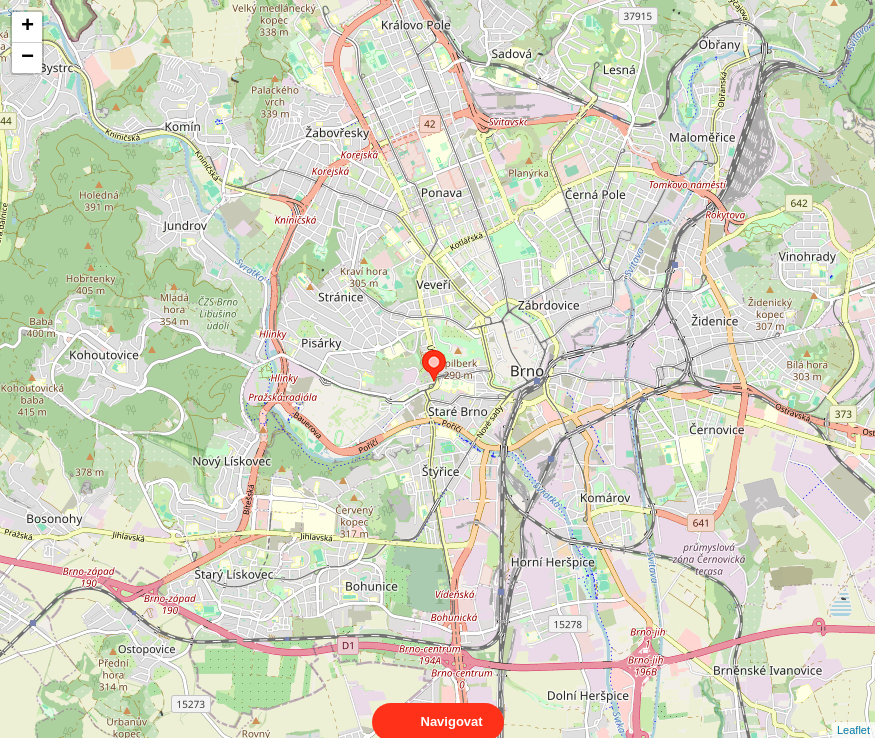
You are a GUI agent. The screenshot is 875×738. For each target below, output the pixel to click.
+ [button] (27, 27)
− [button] (27, 58)
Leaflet (853, 712)
